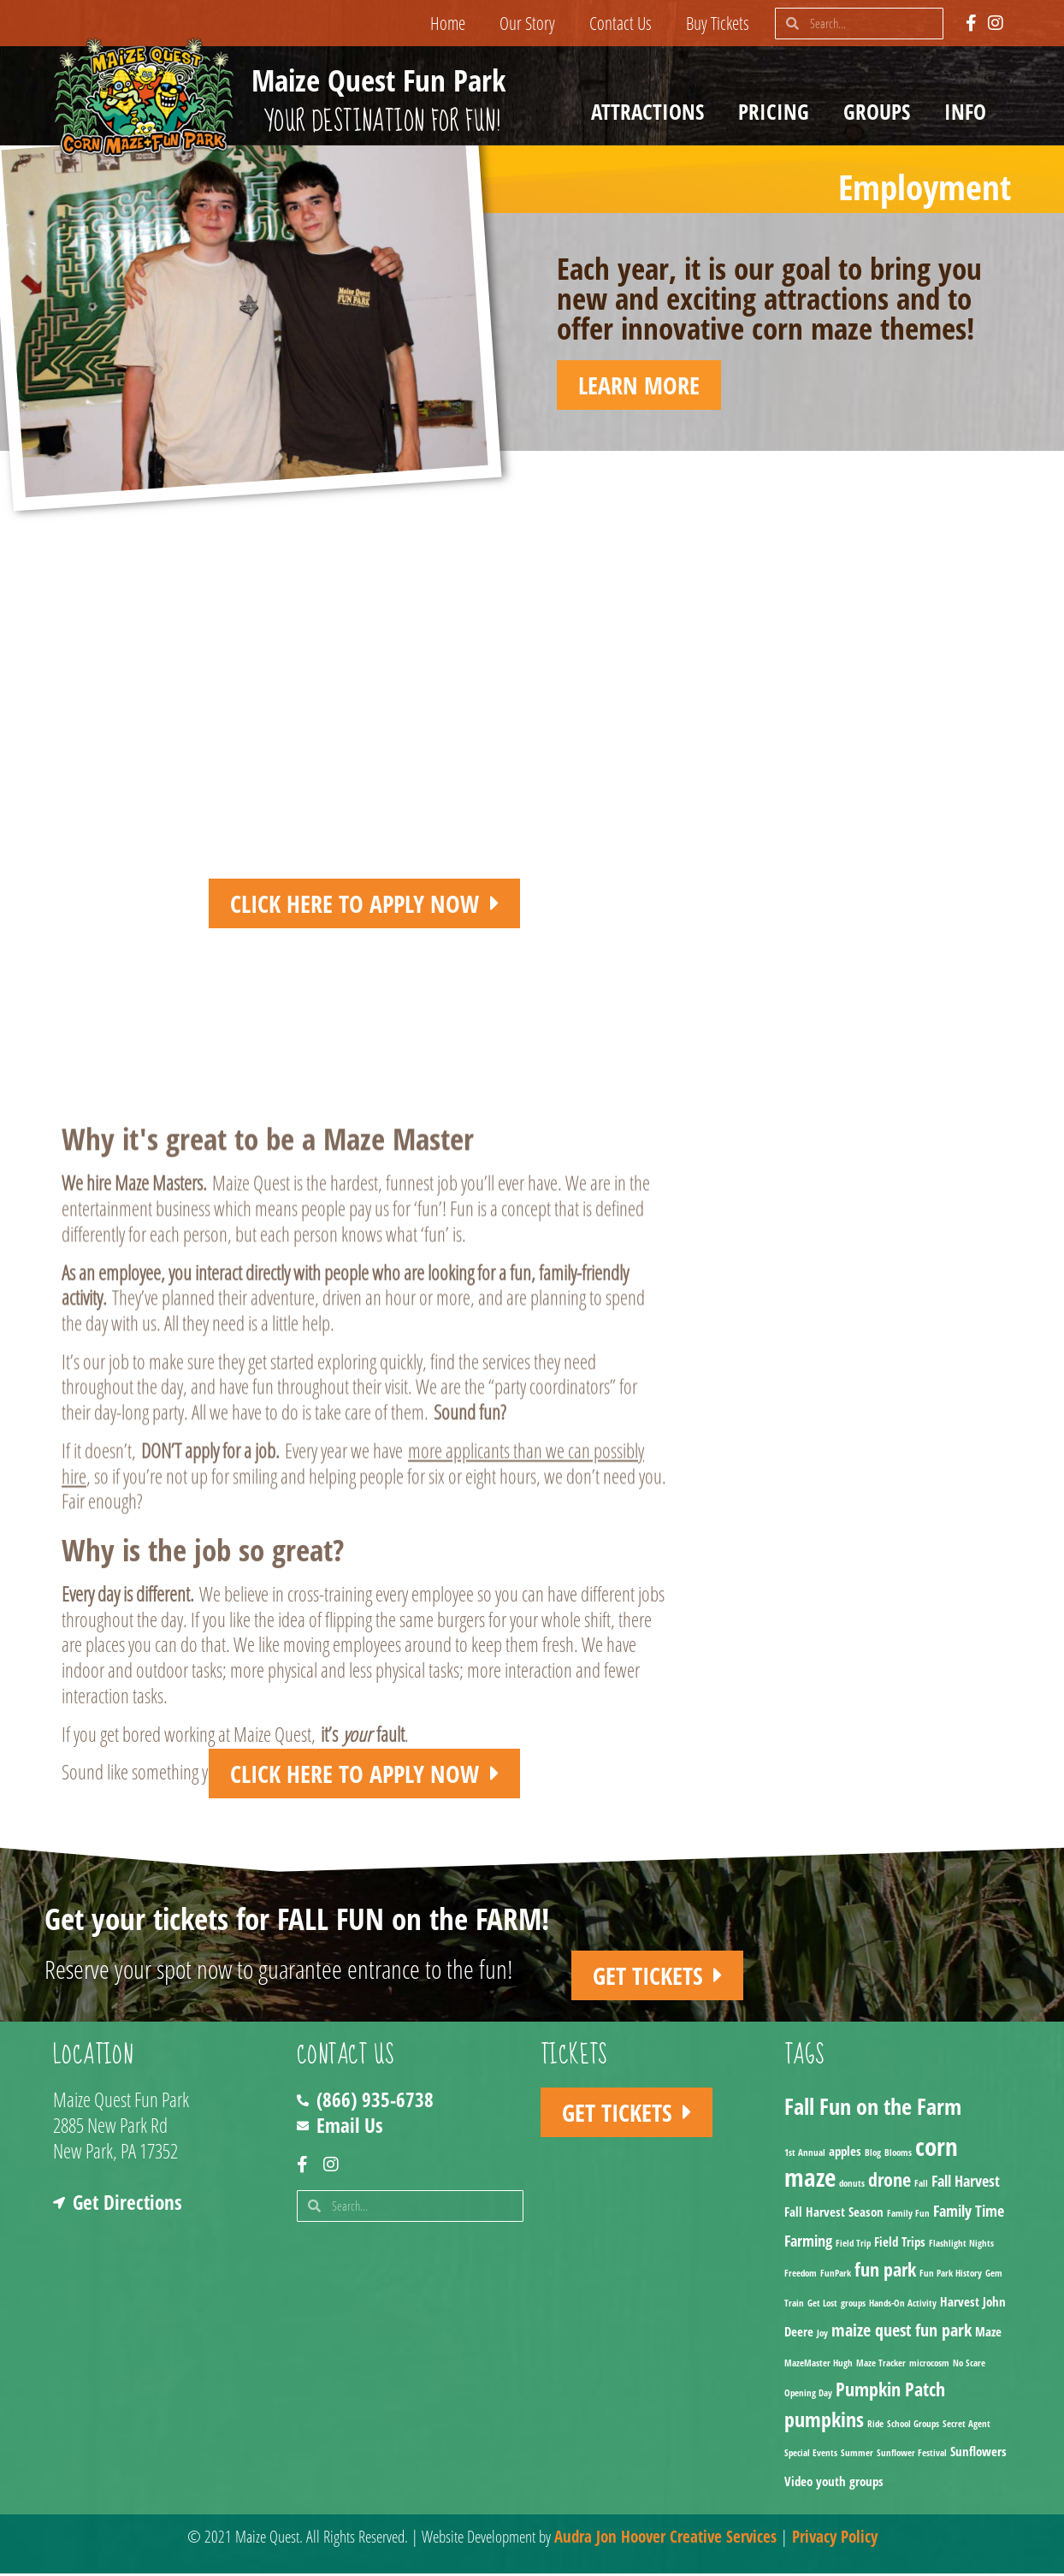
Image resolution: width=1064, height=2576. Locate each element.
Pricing (778, 111)
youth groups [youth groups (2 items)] (850, 2483)
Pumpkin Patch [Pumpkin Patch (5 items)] (890, 2391)
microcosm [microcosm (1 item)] (929, 2366)
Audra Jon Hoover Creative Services (665, 2539)
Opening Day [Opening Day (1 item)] (808, 2395)
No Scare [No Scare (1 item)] (969, 2366)
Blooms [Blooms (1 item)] (898, 2155)
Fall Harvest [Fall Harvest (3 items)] (965, 2183)
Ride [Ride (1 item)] (875, 2426)
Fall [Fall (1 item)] (921, 2186)
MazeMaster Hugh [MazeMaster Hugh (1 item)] (818, 2366)
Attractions (651, 111)
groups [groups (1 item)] (853, 2306)
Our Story (527, 23)
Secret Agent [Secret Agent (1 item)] (966, 2426)
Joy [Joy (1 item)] (822, 2336)
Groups (881, 111)
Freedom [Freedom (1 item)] (800, 2276)
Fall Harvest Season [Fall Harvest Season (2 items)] (834, 2214)
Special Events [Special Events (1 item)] (810, 2456)
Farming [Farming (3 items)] (808, 2243)
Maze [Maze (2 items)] (988, 2333)
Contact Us (620, 23)
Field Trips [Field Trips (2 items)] (899, 2244)
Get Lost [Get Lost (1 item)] (822, 2306)
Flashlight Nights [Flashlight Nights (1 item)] (961, 2246)
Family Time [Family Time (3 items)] (968, 2213)
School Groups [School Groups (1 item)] (913, 2426)
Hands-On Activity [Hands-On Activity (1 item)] (903, 2306)
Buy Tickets (717, 23)
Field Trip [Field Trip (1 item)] (853, 2246)
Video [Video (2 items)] (798, 2483)
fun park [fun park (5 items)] (885, 2271)
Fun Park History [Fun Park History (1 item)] (950, 2276)
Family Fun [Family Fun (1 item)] (908, 2216)
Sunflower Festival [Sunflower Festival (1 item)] (912, 2456)
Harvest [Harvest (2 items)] (959, 2303)
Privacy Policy (835, 2539)
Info (969, 111)
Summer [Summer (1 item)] (857, 2456)
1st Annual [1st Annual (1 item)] (804, 2155)
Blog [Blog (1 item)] (873, 2155)
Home (447, 23)
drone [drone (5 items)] (889, 2182)
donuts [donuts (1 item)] (852, 2186)
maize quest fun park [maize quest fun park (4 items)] (901, 2332)
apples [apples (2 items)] (845, 2153)
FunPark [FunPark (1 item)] (835, 2276)
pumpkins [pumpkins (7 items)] (824, 2421)
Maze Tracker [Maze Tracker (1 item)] (881, 2366)
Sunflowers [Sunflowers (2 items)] (978, 2454)
